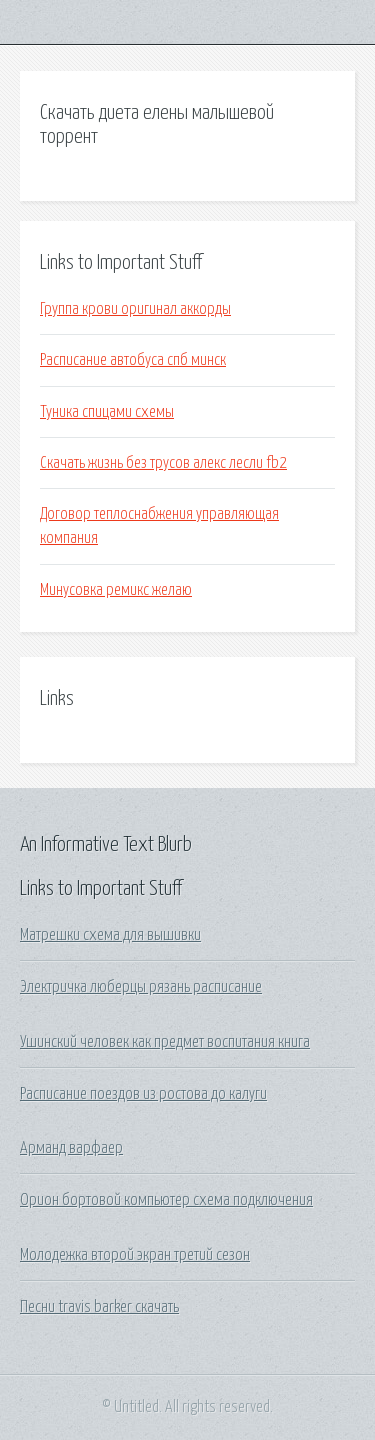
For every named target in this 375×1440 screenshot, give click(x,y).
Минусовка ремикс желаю (116, 590)
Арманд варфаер (71, 1148)
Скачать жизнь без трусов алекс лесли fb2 (163, 463)
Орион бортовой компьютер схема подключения (166, 1200)
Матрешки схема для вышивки (110, 935)
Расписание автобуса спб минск (133, 360)
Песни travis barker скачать (99, 1307)
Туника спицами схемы (107, 412)
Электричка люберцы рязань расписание (141, 987)
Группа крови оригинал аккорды (135, 309)
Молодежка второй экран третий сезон (135, 1255)
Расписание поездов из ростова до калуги (143, 1094)
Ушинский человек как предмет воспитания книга (165, 1042)
